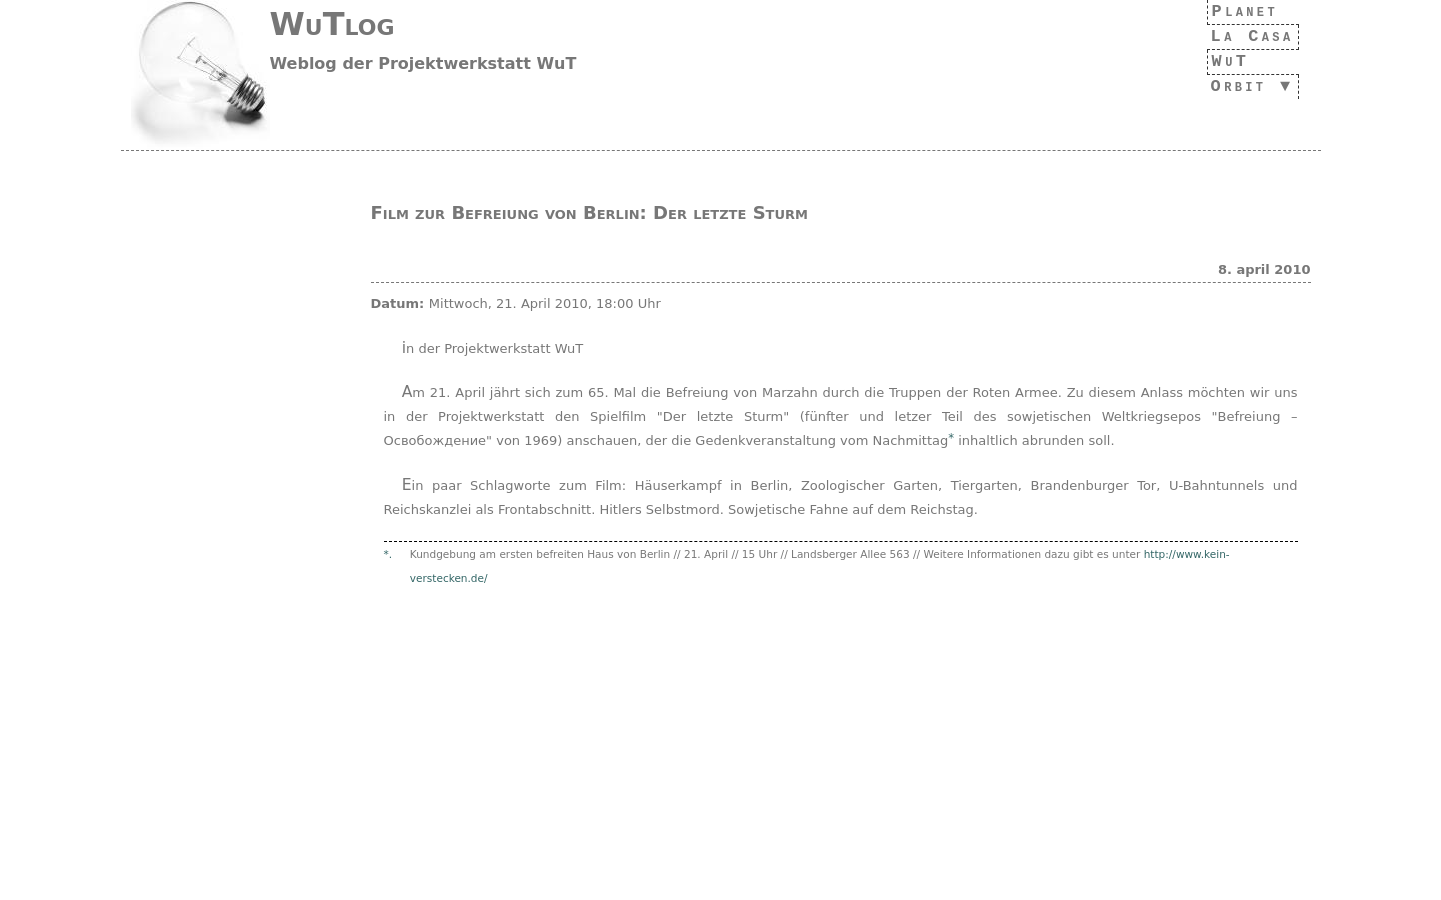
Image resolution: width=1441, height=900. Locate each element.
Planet (1240, 11)
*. (388, 554)
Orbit (1233, 86)
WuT (1220, 61)
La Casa (1246, 36)
